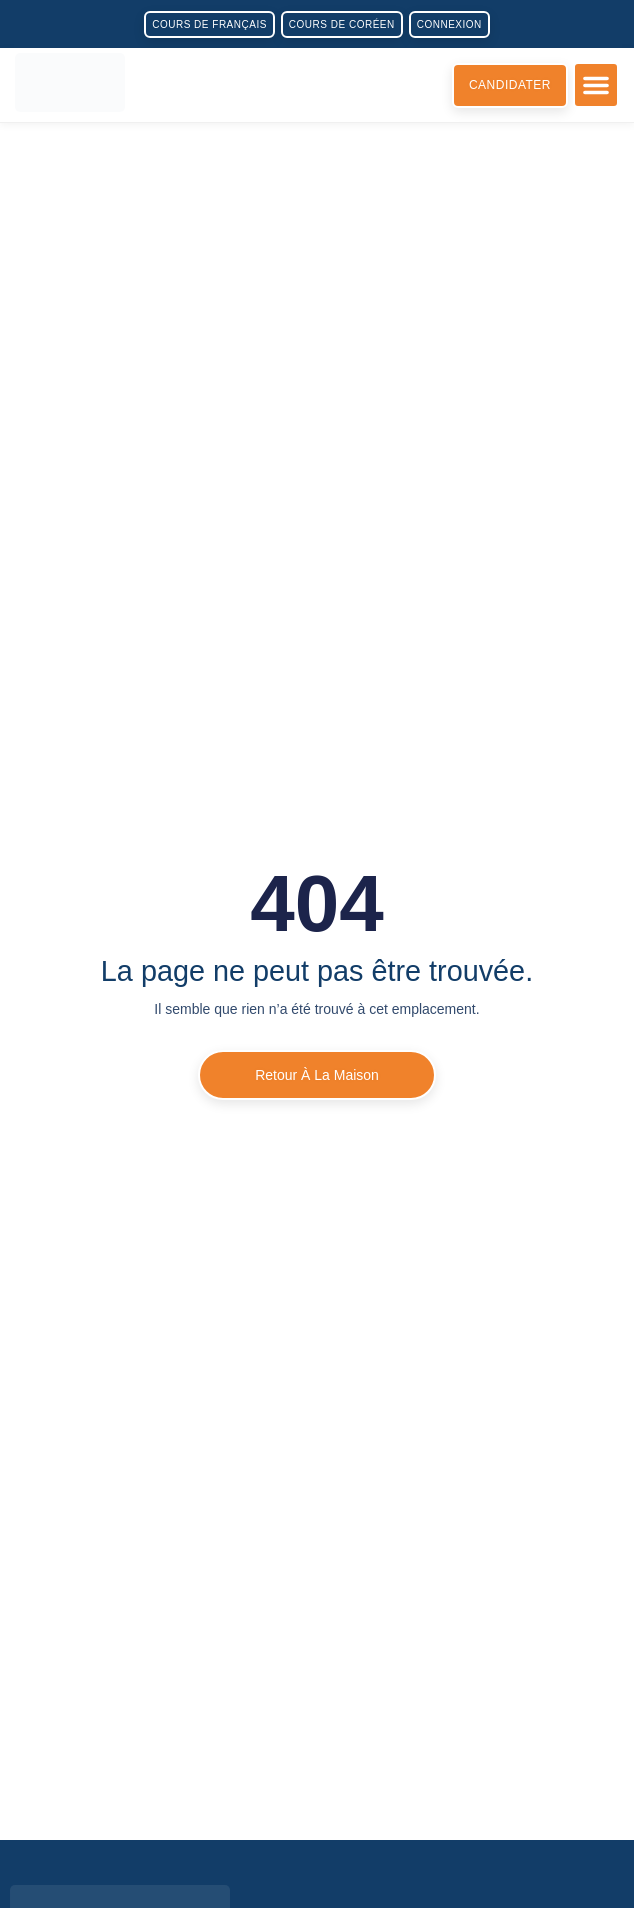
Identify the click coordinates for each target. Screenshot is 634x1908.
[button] (596, 85)
